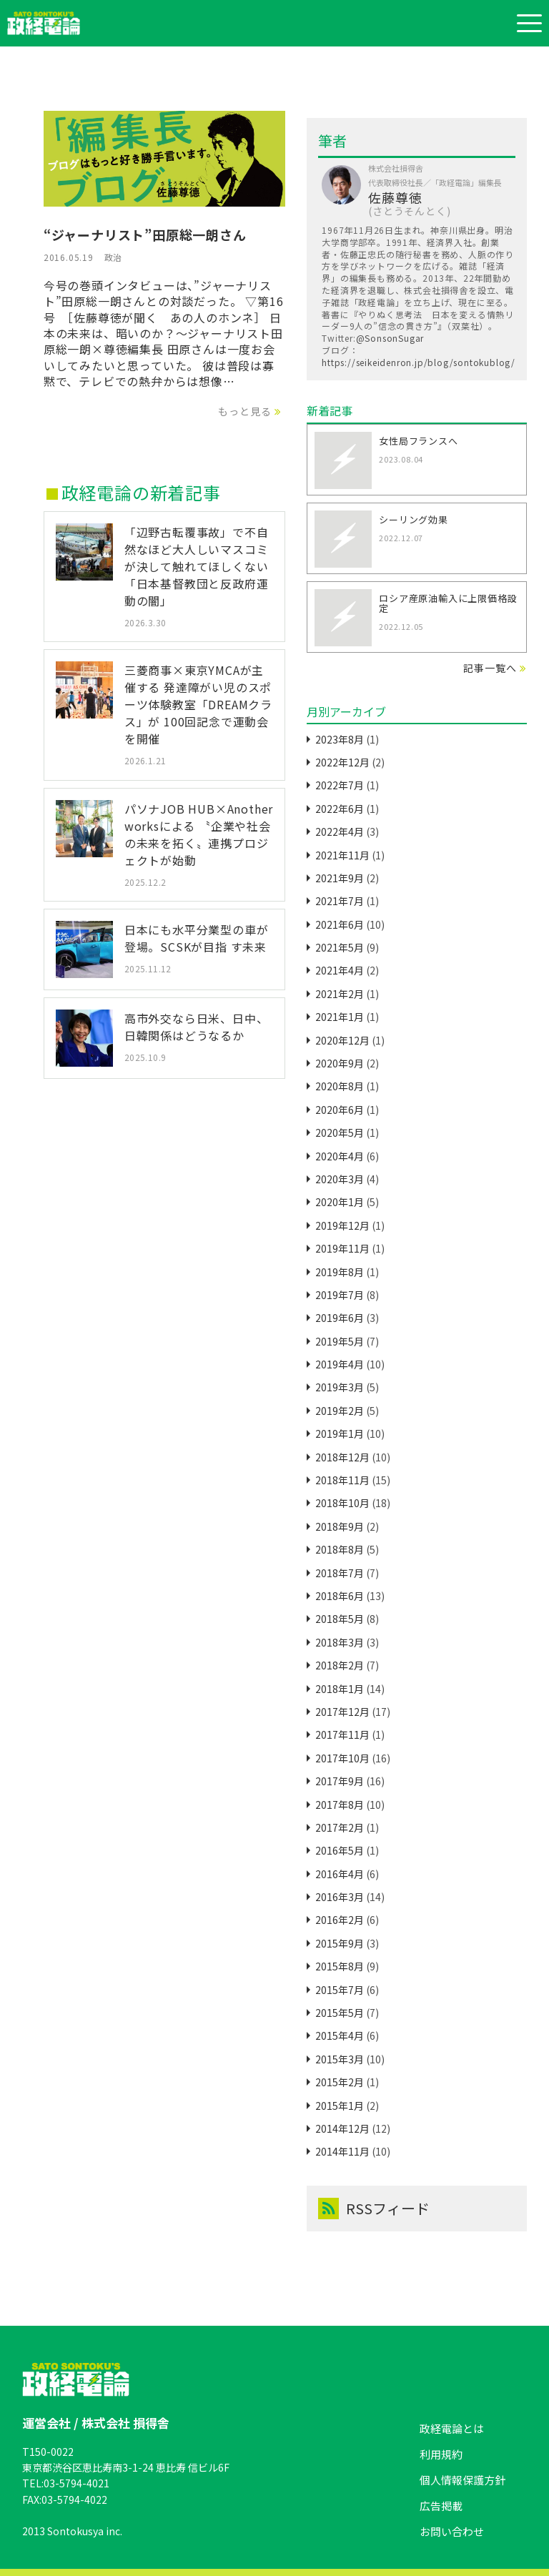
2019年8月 (339, 1272)
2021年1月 (339, 1017)
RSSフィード (374, 2208)
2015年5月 (339, 2012)
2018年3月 (339, 1642)
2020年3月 (339, 1179)
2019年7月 (339, 1295)
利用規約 (441, 2454)
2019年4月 (339, 1364)
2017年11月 (342, 1734)
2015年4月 (339, 2035)
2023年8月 (339, 739)
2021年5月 (339, 947)
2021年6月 (339, 924)
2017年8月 (339, 1804)
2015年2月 (339, 2082)
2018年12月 (342, 1457)
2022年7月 (339, 785)
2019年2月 (339, 1410)
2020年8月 (339, 1086)
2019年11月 (342, 1248)
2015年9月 (339, 1943)
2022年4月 (339, 831)
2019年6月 (339, 1318)
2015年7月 (339, 1990)
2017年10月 (342, 1758)
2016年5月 (339, 1850)
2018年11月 (342, 1480)
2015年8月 (339, 1966)
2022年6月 (339, 808)
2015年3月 (339, 2059)
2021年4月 (339, 970)
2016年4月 (339, 1874)
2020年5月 (339, 1132)
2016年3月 (339, 1897)
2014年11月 (342, 2151)
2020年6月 (339, 1109)
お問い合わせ (452, 2531)
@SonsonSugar (390, 338)
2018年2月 (339, 1665)
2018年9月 (339, 1526)
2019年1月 (339, 1433)
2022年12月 (342, 762)
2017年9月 (339, 1781)
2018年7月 (339, 1573)
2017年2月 (339, 1827)
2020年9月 (339, 1063)
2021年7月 (339, 901)
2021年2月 (339, 994)
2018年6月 (339, 1596)
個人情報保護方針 (462, 2479)
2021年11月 (342, 855)
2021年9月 (339, 878)
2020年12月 (342, 1040)
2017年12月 (342, 1711)
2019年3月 (339, 1387)
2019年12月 (342, 1225)
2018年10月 (342, 1503)
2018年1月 (339, 1689)
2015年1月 (339, 2105)
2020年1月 (339, 1202)
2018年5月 (339, 1619)
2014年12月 (342, 2128)
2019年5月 (339, 1341)
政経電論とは (452, 2428)
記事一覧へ (489, 668)
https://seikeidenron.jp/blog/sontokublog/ (418, 362)
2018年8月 (339, 1549)
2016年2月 (339, 1920)
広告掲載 (441, 2505)
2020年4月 (339, 1156)
